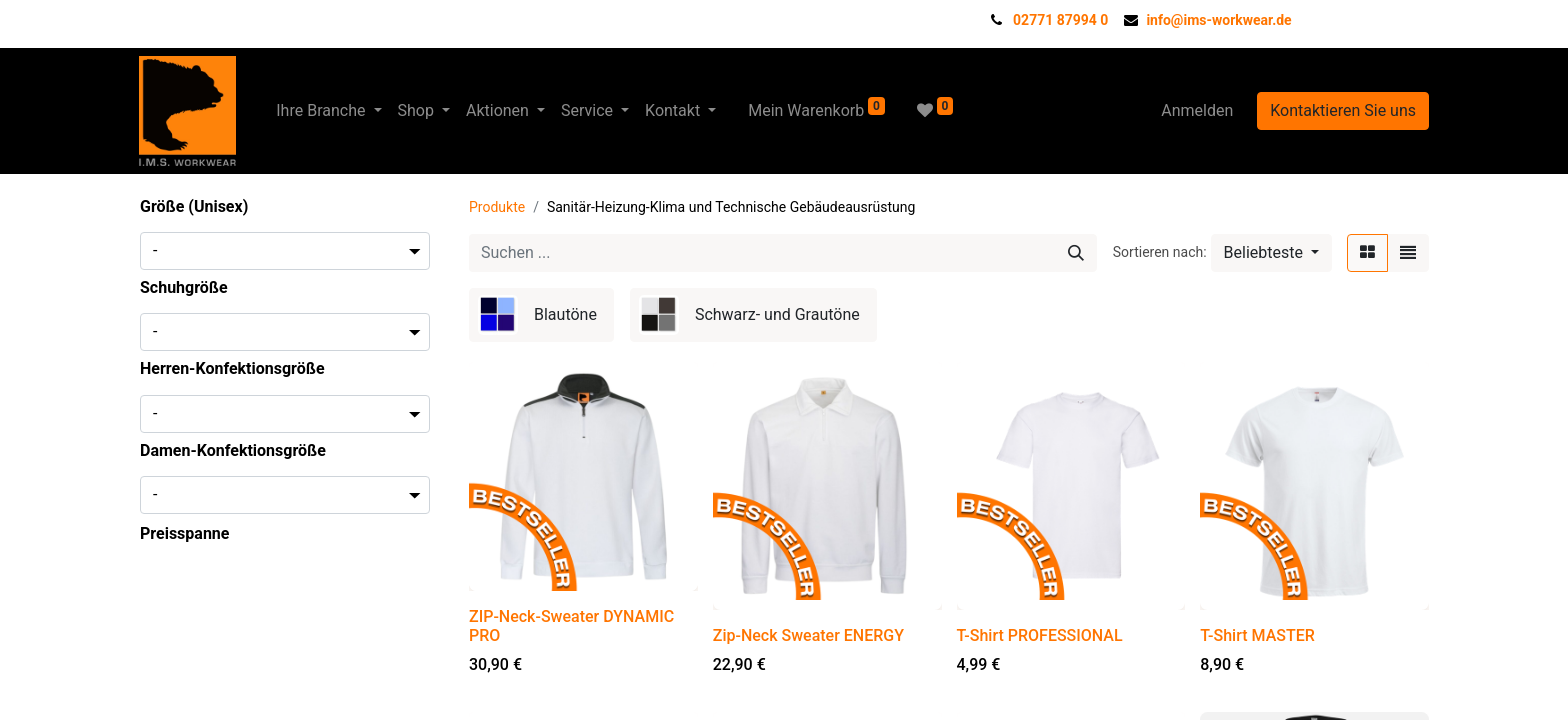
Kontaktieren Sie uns (1343, 110)
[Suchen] (1076, 253)
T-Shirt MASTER (1257, 635)
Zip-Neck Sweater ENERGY (808, 635)
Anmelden (1197, 110)
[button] (1271, 253)
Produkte (497, 207)
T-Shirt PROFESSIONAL (1040, 635)
